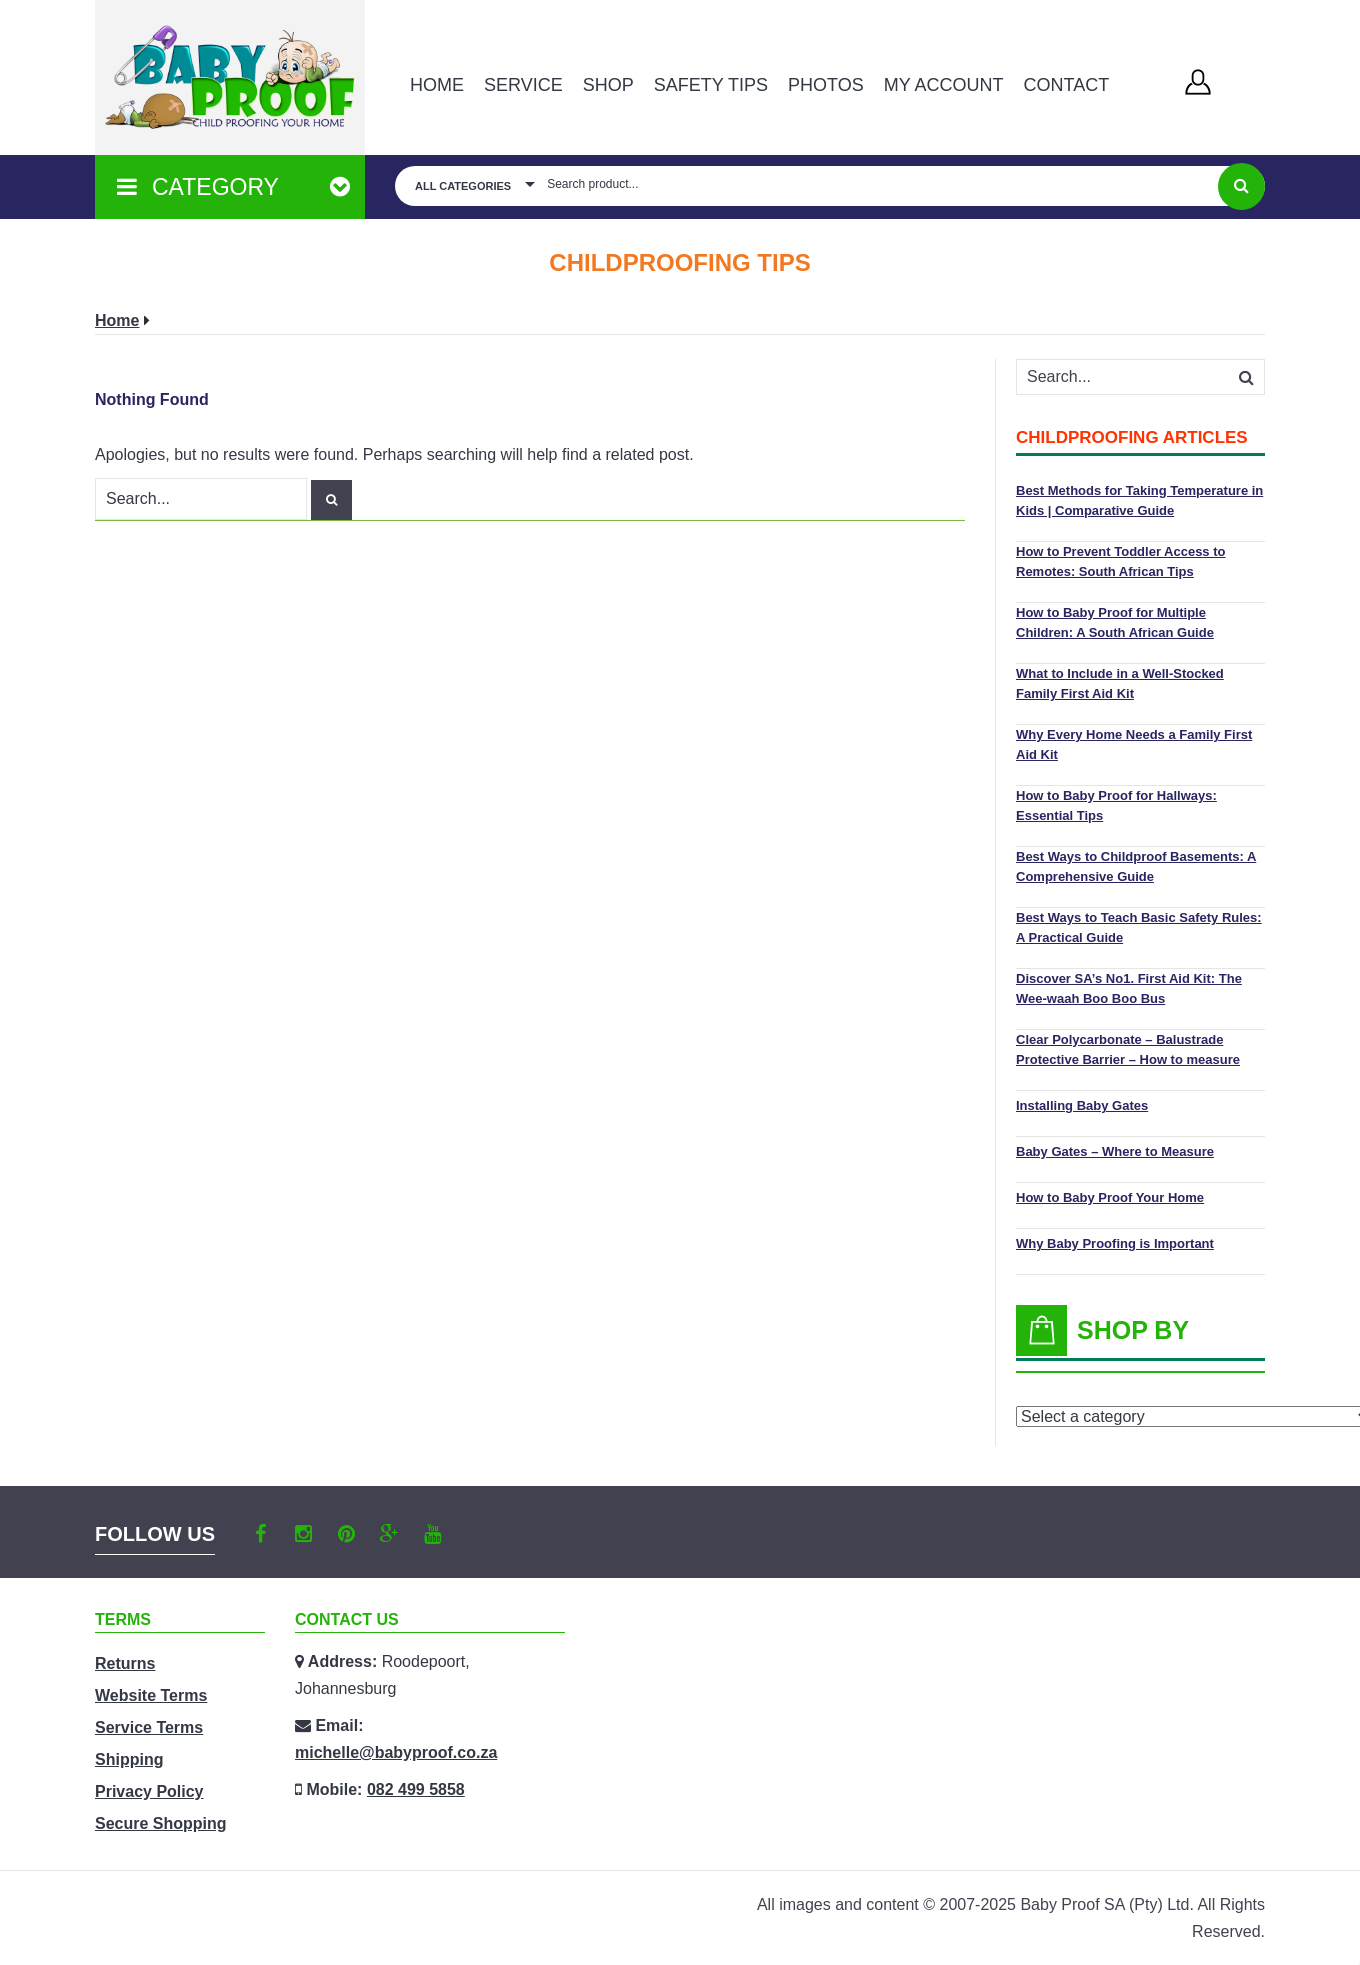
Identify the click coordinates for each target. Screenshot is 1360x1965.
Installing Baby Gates (1082, 1105)
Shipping (129, 1759)
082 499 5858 (416, 1789)
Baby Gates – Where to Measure (1115, 1151)
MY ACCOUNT (944, 85)
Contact (1066, 85)
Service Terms (149, 1727)
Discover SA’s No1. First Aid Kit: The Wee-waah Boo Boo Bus (1129, 988)
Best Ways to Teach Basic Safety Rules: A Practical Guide (1139, 927)
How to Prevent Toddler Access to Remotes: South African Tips (1121, 561)
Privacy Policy (149, 1791)
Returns (125, 1663)
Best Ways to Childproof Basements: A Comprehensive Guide (1136, 866)
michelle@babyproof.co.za (396, 1752)
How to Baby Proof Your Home (1110, 1197)
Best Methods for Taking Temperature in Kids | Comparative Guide (1139, 500)
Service (523, 85)
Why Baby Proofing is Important (1115, 1243)
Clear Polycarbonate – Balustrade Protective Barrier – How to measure (1128, 1049)
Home (437, 85)
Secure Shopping (161, 1823)
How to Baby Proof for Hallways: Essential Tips (1116, 805)
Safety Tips (711, 85)
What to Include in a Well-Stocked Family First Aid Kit (1120, 683)
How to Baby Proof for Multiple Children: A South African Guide (1115, 622)
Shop (608, 85)
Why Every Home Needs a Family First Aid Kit (1134, 744)
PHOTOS (826, 85)
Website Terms (151, 1695)
